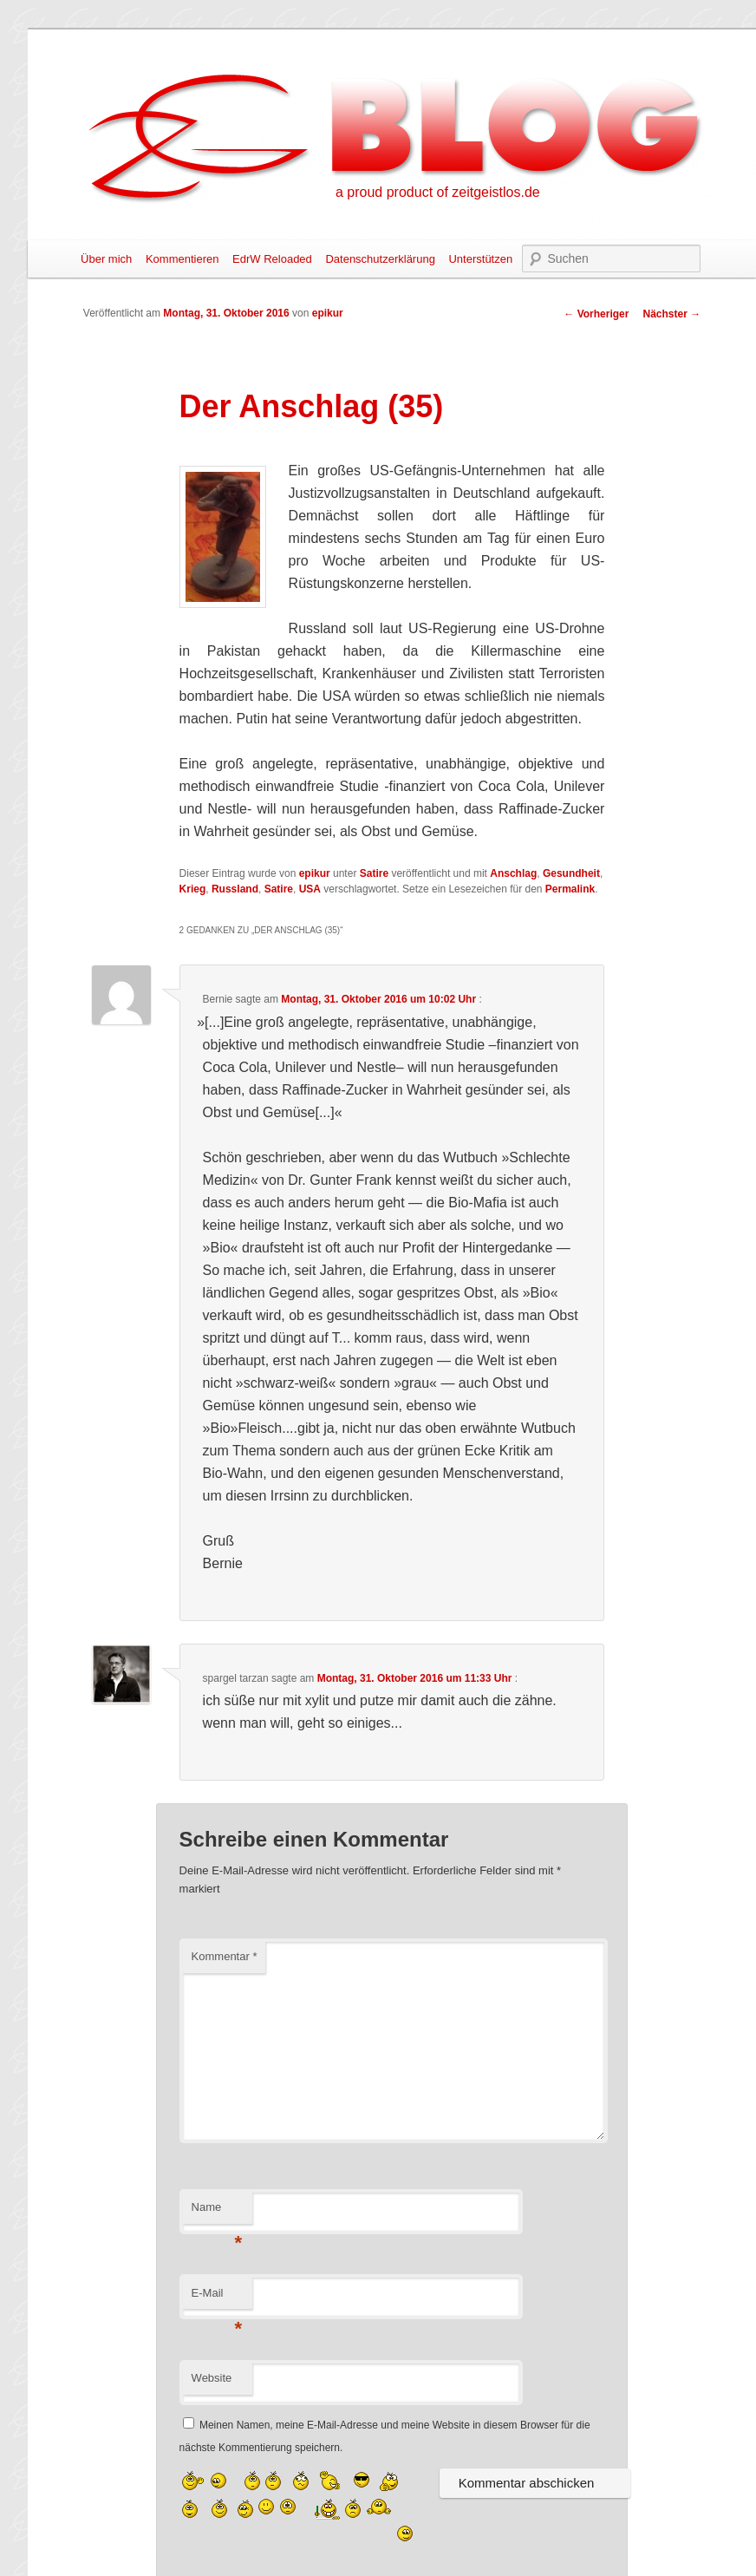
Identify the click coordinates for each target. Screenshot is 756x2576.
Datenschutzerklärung (379, 258)
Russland (235, 889)
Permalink (570, 889)
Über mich (106, 258)
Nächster (671, 314)
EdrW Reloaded (272, 258)
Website (212, 2377)
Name (217, 2212)
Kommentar (224, 1956)
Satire (374, 873)
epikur (327, 313)
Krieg (192, 889)
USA (310, 889)
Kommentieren (182, 258)
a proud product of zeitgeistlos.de (438, 192)
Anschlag (513, 873)
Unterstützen (480, 258)
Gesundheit (571, 873)
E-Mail (217, 2298)
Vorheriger (596, 314)
